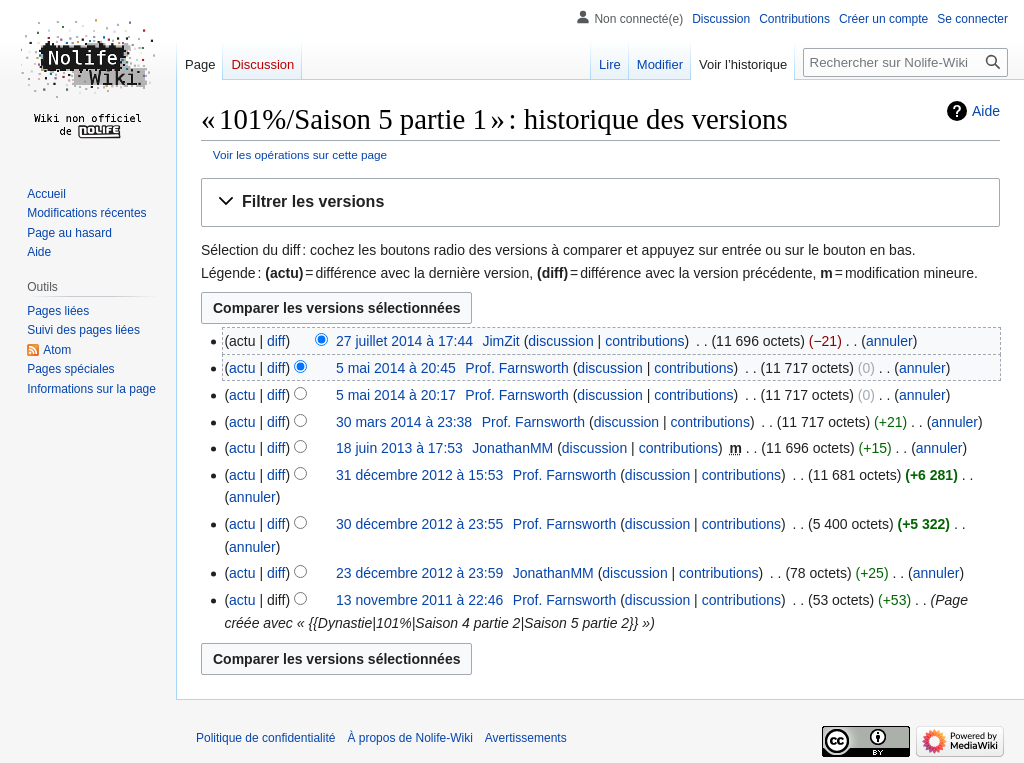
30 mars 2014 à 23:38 (404, 422)
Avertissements (526, 738)
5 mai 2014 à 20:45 (396, 368)
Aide (986, 111)
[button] (600, 202)
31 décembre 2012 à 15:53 (419, 475)
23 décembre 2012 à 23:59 (419, 573)
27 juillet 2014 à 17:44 (404, 341)
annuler (889, 341)
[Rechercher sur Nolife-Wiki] (905, 62)
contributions (644, 341)
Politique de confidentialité (265, 738)
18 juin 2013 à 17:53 (399, 448)
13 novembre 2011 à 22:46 (419, 600)
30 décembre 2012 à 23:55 (419, 524)
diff (276, 341)
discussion (560, 341)
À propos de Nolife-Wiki (409, 738)
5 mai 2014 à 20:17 (396, 395)
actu (242, 368)
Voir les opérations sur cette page (300, 154)
